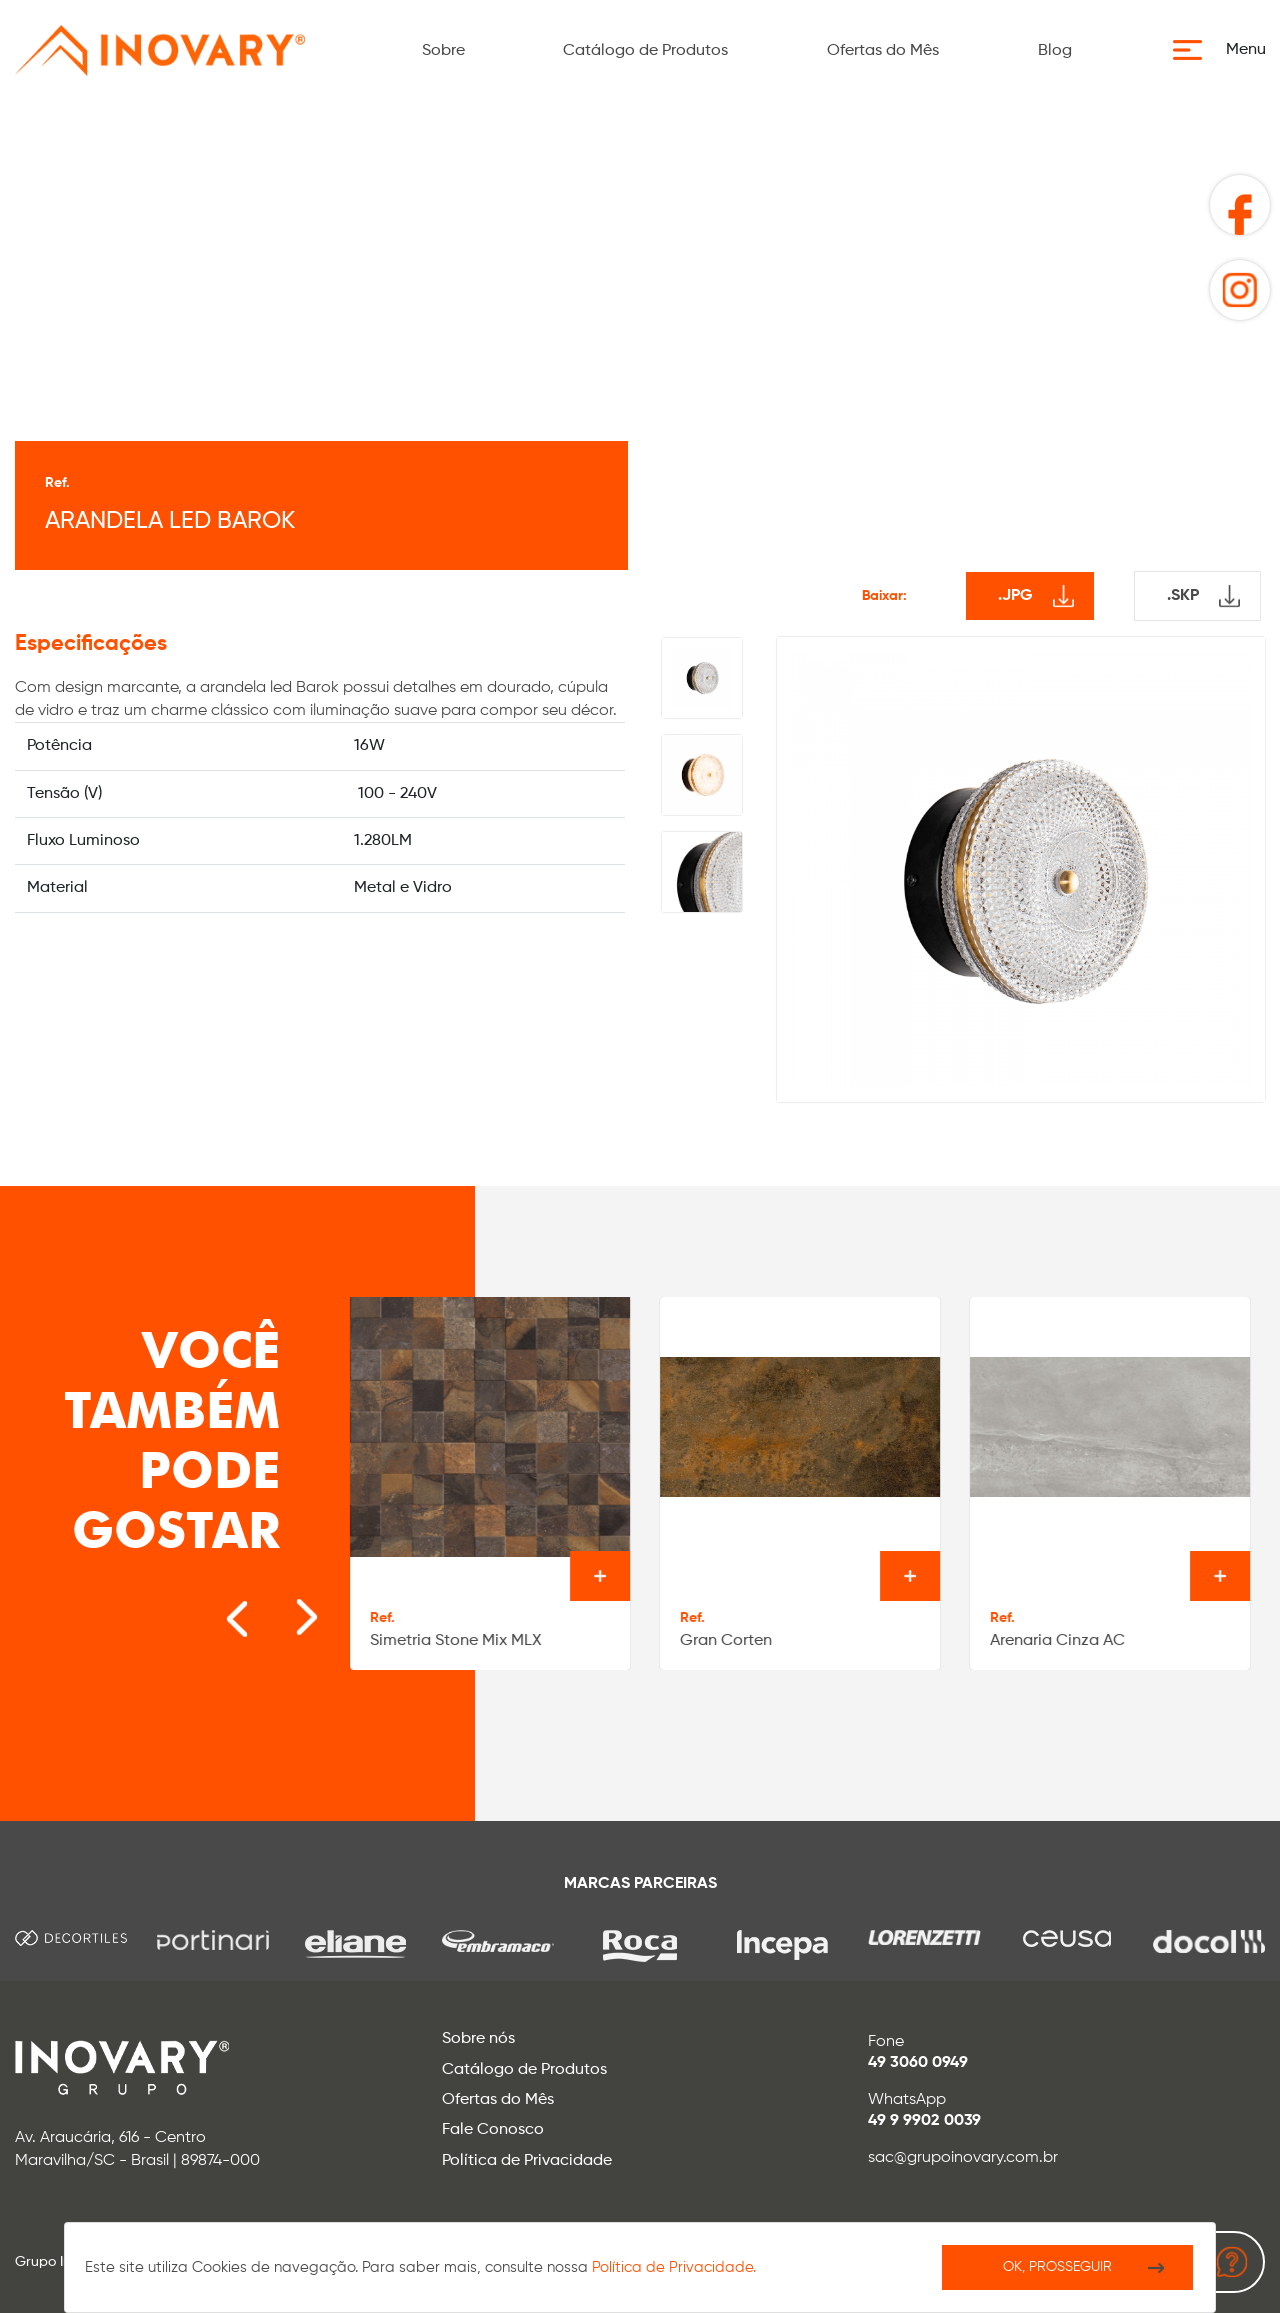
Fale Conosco (493, 2130)
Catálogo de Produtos (645, 51)
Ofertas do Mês (883, 51)
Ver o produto (600, 1576)
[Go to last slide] (216, 1607)
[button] (1225, 50)
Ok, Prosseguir (1057, 2267)
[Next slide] (276, 1607)
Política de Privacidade (527, 2161)
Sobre (443, 51)
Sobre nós (478, 2039)
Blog (1055, 51)
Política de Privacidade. (674, 2267)
